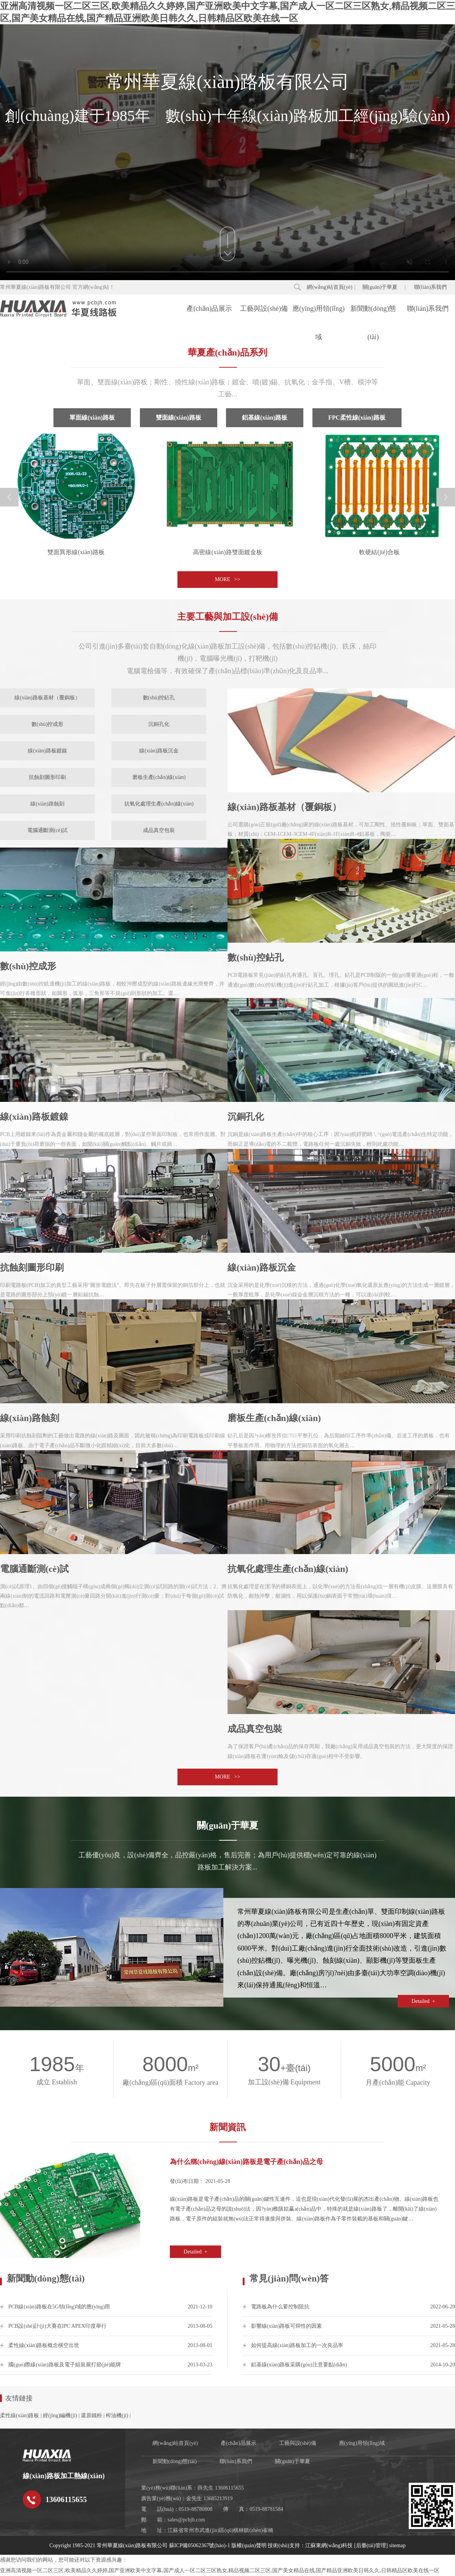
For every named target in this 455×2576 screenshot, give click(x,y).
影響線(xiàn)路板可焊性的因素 (286, 2326)
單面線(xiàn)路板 (92, 417)
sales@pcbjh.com (186, 2520)
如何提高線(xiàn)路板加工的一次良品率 (297, 2345)
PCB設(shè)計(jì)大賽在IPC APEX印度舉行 (57, 2326)
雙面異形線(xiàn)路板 (75, 552)
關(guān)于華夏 (380, 287)
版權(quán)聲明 (249, 2545)
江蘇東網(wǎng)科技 (329, 2545)
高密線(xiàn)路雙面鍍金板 (227, 552)
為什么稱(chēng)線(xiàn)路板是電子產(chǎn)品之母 (246, 2161)
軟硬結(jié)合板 (379, 552)
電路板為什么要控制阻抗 (280, 2307)
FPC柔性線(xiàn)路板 (357, 417)
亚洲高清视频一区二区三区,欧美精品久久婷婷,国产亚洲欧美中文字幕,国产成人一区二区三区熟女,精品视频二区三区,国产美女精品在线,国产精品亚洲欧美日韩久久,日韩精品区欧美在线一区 (219, 2570)
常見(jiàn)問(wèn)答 (289, 2278)
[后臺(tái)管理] (371, 2545)
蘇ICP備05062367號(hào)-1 (199, 2545)
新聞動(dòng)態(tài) (373, 314)
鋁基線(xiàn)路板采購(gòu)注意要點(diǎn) (299, 2365)
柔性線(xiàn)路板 (19, 2415)
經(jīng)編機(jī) (60, 2415)
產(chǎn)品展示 (209, 308)
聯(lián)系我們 (430, 287)
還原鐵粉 (91, 2415)
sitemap (397, 2545)
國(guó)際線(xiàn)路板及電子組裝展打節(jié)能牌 (64, 2365)
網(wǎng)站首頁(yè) (329, 287)
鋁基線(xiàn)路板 (264, 417)
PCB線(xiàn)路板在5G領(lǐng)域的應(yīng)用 (59, 2307)
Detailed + (423, 2001)
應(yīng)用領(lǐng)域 (318, 314)
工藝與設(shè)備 (264, 308)
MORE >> (227, 579)
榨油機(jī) (117, 2415)
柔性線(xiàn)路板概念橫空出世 (43, 2345)
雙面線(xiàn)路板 (178, 417)
